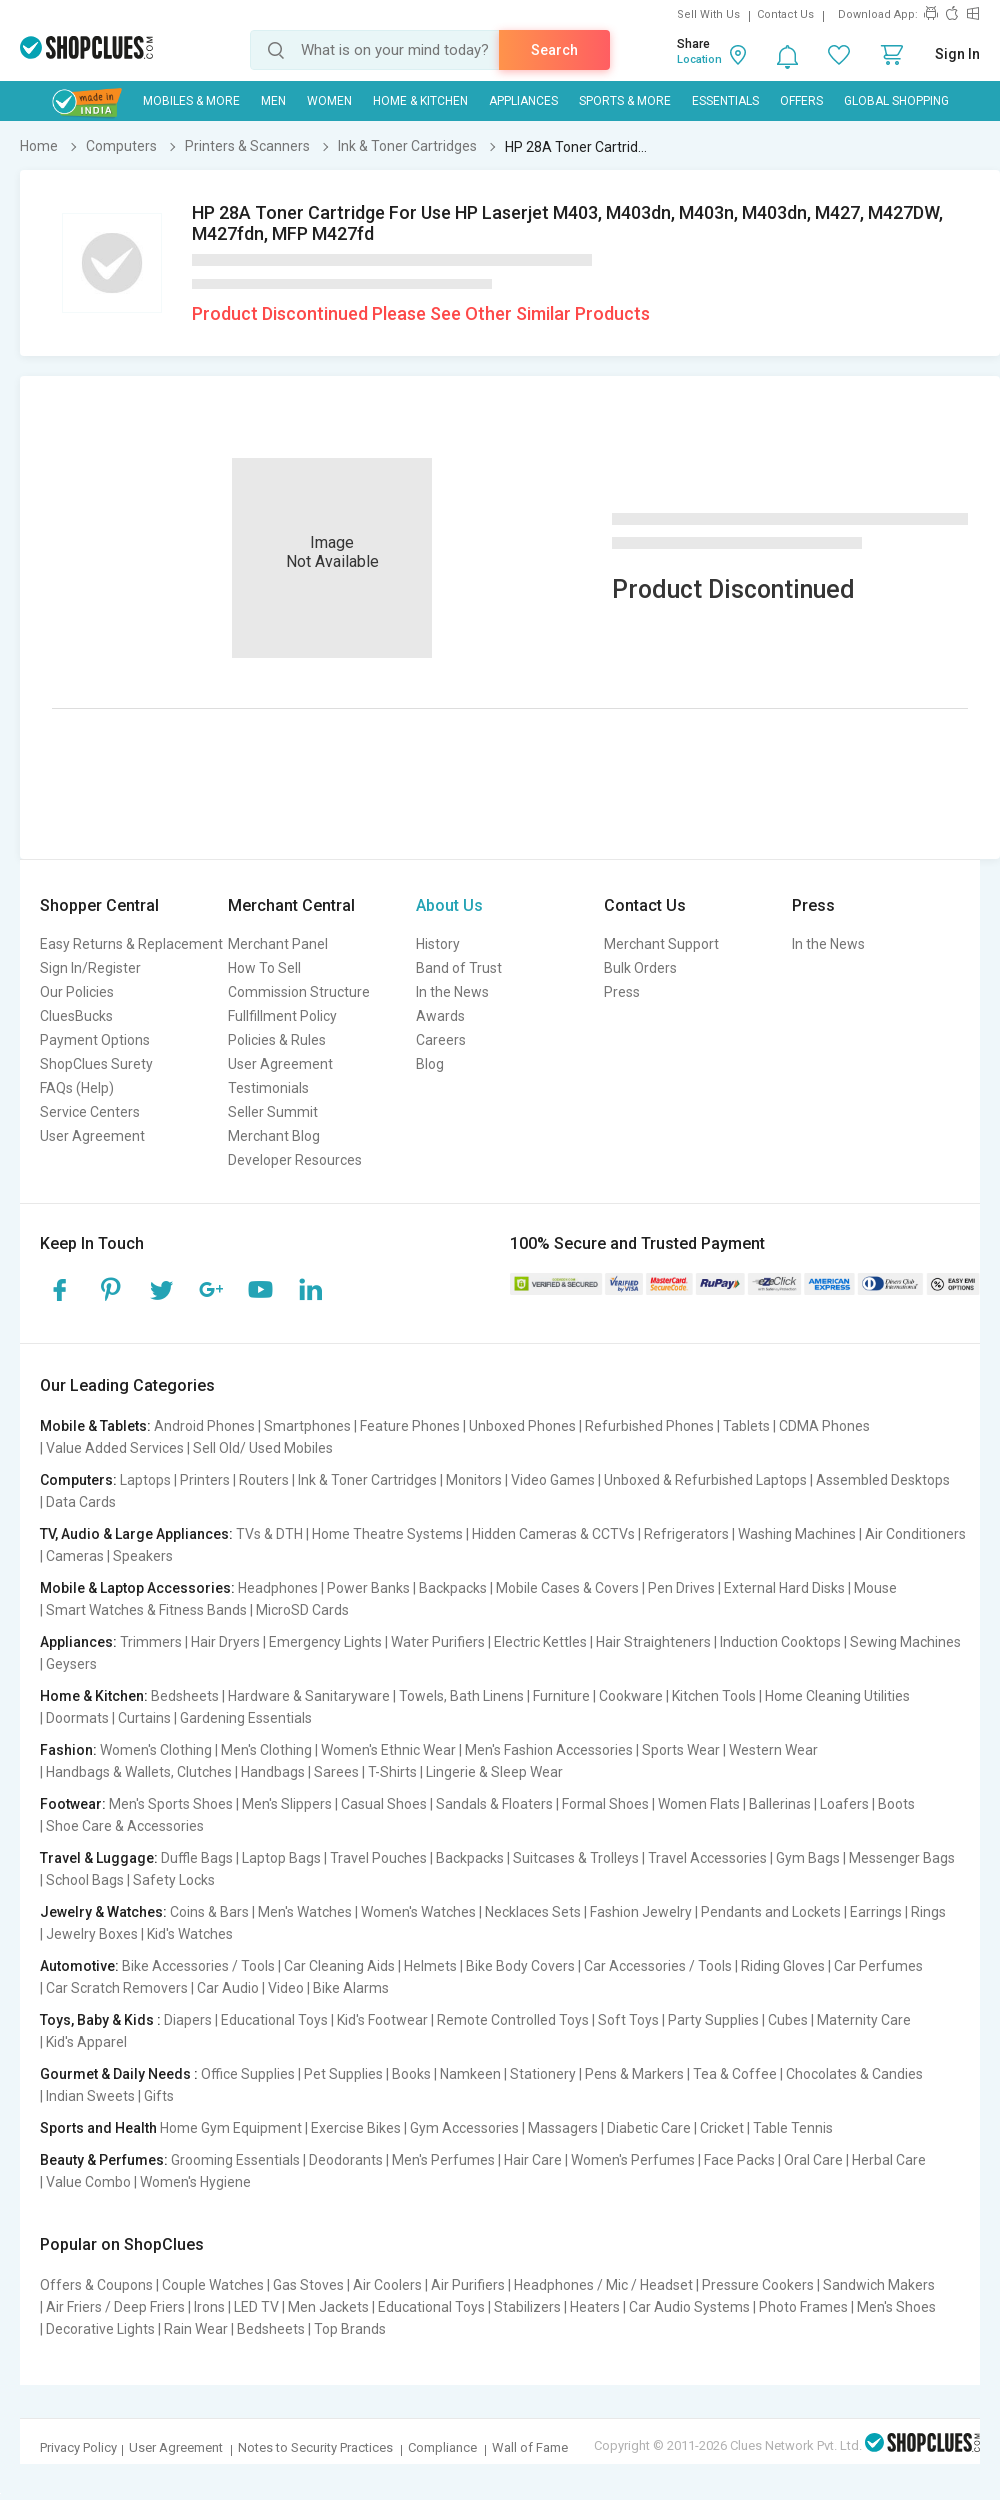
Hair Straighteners (653, 1642)
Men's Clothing (266, 1750)
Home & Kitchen (420, 101)
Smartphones (307, 1426)
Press (622, 992)
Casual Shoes (384, 1804)
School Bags (85, 1880)
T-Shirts (392, 1772)
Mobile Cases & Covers (567, 1588)
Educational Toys (274, 2020)
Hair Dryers (225, 1642)
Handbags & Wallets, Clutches (139, 1772)
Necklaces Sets (533, 1912)
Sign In (957, 54)
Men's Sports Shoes (171, 1804)
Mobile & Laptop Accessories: (137, 1588)
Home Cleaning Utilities (837, 1696)
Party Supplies (713, 2020)
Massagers (563, 2128)
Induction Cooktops (780, 1642)
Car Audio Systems (689, 2307)
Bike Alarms (351, 1988)
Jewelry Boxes (92, 1934)
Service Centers (90, 1112)
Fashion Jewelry (641, 1912)
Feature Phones (410, 1426)
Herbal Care (889, 2160)
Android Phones (204, 1426)
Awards (440, 1016)
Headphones (278, 1588)
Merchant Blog (274, 1136)
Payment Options (95, 1040)
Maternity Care (864, 2020)
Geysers (71, 1664)
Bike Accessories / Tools (198, 1966)
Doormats (77, 1718)
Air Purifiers (468, 2285)
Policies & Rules (277, 1040)
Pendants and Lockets (771, 1912)
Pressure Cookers (758, 2285)
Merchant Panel (278, 944)
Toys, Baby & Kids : (100, 2020)
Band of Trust (459, 968)
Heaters (595, 2307)
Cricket (722, 2128)
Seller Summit (273, 1112)
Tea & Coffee (735, 2074)
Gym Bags (808, 1858)
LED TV (256, 2307)
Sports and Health (98, 2128)
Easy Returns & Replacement (131, 944)
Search (554, 50)
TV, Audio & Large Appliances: (136, 1534)
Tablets (746, 1426)
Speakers (143, 1556)
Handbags (273, 1772)
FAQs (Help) (77, 1088)
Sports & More (625, 101)
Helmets (430, 1966)
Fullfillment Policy (282, 1016)
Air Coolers (387, 2285)
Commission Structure (299, 992)
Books (411, 2074)
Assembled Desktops (883, 1480)
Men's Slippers (287, 1804)
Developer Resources (295, 1160)
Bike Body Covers (520, 1966)
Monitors (474, 1480)
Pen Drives (681, 1588)
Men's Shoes (896, 2307)
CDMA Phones (824, 1426)
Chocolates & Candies (854, 2074)
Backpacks (453, 1588)
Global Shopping (896, 101)
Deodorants (346, 2160)
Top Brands (350, 2329)
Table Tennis (793, 2128)
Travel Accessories (707, 1858)
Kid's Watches (190, 1934)
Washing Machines (797, 1534)
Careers (441, 1040)
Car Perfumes (878, 1966)
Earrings (876, 1912)
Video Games (553, 1480)
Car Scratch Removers (117, 1988)
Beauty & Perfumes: (104, 2160)
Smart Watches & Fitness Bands (146, 1610)
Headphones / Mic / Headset (603, 2285)
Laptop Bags (281, 1858)
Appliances (523, 101)
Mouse (875, 1588)
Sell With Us (708, 14)
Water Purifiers (438, 1642)
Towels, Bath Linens (461, 1696)
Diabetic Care (649, 2128)
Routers (264, 1480)
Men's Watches (305, 1912)
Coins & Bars (209, 1912)
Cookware (631, 1696)
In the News (452, 992)
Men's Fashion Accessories (549, 1750)
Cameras (75, 1556)
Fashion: (68, 1750)
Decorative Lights (100, 2329)
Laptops (145, 1480)
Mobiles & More (191, 101)
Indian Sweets (90, 2096)
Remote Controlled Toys (513, 2020)
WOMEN (329, 101)
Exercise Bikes (356, 2128)
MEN (273, 101)
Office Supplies (248, 2074)
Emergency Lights (325, 1642)
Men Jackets (328, 2307)
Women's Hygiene (195, 2182)
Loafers (844, 1804)
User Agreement (92, 1136)
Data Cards (81, 1502)
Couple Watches (213, 2285)
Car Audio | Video (250, 1988)
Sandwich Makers (879, 2285)
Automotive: (79, 1966)
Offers (801, 101)
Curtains (144, 1718)
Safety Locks (174, 1880)
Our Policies (77, 992)
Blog (430, 1064)
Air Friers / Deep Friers (115, 2307)
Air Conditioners (915, 1534)
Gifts (159, 2096)
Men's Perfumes (443, 2160)
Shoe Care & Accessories (125, 1826)
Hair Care (533, 2160)
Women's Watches (418, 1912)
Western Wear (773, 1750)
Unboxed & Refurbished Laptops (705, 1480)
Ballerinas (780, 1804)
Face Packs (739, 2160)
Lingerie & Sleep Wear (494, 1772)
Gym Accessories (464, 2128)
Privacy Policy (78, 2447)
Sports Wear (681, 1750)
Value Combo (88, 2182)
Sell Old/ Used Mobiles (263, 1448)
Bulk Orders (640, 968)
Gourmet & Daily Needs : (119, 2074)
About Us (449, 905)
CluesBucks (76, 1016)
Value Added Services (115, 1448)
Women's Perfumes (633, 2160)
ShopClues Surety (96, 1064)
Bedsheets (185, 1696)
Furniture (561, 1696)
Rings (928, 1912)
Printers (205, 1480)
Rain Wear (196, 2329)
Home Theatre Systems (387, 1534)
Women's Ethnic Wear (388, 1750)
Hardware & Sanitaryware (309, 1696)
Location (699, 59)
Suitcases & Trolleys (576, 1858)
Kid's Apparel (86, 2042)
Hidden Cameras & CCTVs (553, 1534)
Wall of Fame (530, 2447)
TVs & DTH (269, 1534)
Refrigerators (686, 1534)
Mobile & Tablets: (95, 1426)
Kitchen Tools (714, 1696)
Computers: (78, 1480)
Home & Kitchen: (94, 1696)
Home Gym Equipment (231, 2128)
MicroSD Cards (302, 1610)
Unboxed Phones (522, 1426)
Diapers (188, 2020)
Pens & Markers (634, 2074)
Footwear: (73, 1804)
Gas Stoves (308, 2285)
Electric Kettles (540, 1642)
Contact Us (785, 14)
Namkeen (470, 2074)
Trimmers (151, 1642)
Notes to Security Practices (315, 2447)
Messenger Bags (902, 1858)
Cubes (788, 2020)
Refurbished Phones (649, 1426)
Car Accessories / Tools (658, 1966)
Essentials (725, 101)
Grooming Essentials (235, 2160)
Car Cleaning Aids (339, 1966)
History (438, 944)
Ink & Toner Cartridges (367, 1480)
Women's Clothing (156, 1750)
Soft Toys (628, 2020)
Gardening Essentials (246, 1718)
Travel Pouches (378, 1858)
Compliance (442, 2447)
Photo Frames (803, 2307)
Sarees (336, 1772)
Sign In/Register (90, 968)
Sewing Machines (905, 1642)
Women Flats (699, 1804)
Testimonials (268, 1088)
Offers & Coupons (96, 2285)
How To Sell (264, 968)
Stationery (543, 2074)
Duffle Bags (197, 1858)
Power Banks (368, 1588)
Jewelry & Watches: (103, 1912)
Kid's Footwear (382, 2020)
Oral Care (813, 2160)
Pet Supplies (343, 2074)
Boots (896, 1804)
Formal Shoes (605, 1804)
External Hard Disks (784, 1588)
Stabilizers (527, 2307)
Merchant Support (661, 944)
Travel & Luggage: (99, 1858)
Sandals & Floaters (494, 1804)
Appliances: (78, 1642)
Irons (209, 2307)
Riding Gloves (783, 1966)
